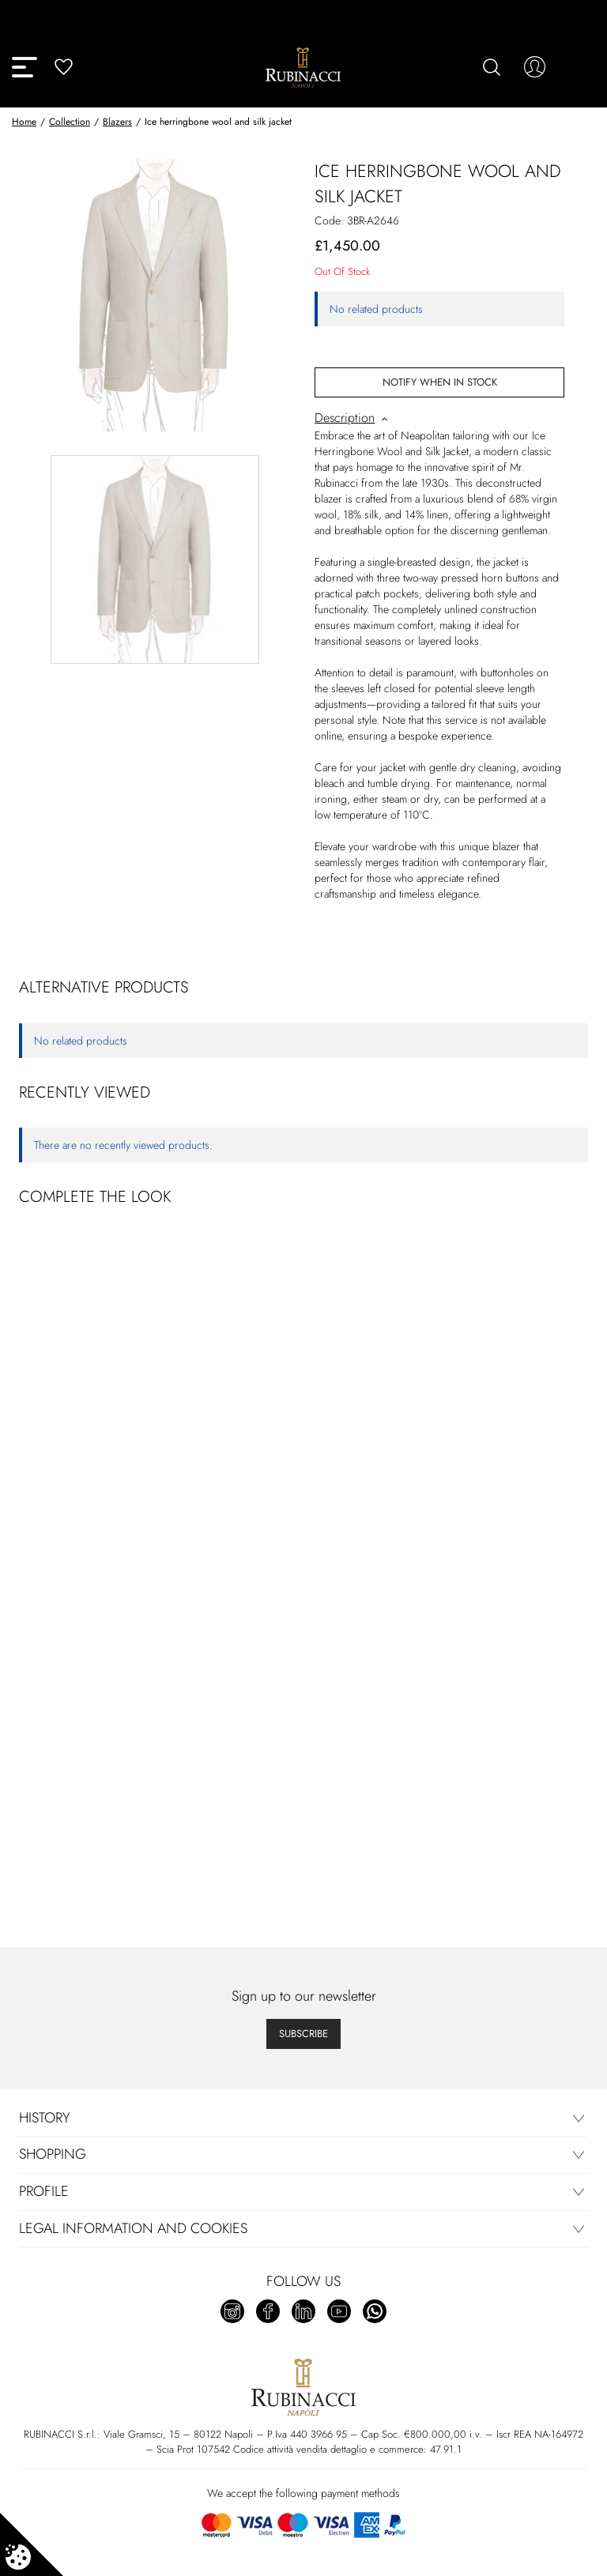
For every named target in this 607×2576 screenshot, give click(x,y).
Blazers (117, 122)
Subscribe (303, 2033)
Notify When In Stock (440, 382)
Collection (69, 122)
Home (24, 122)
